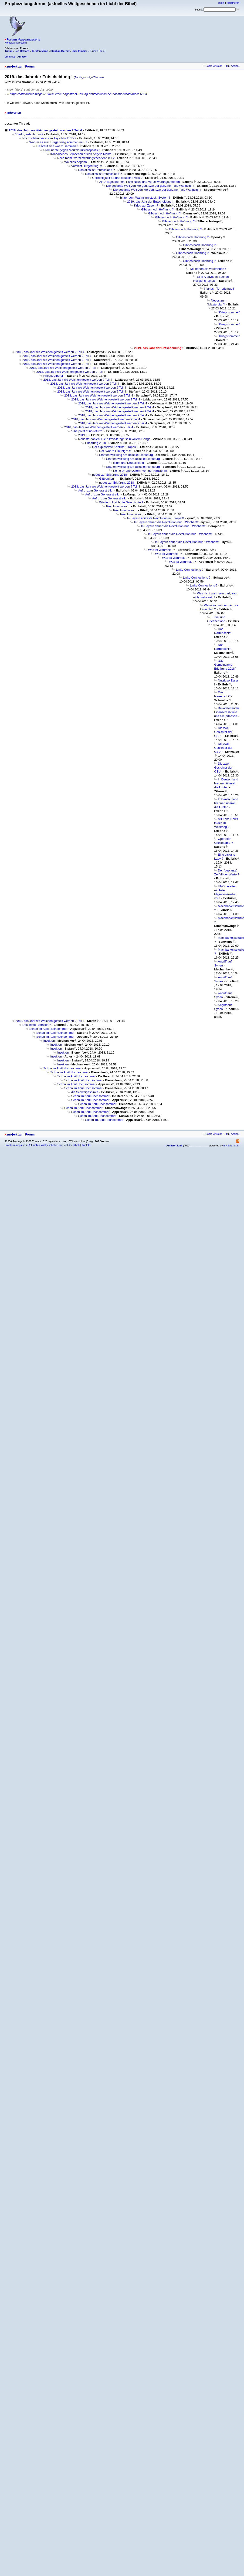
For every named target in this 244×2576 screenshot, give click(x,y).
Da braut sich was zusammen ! (57, 146)
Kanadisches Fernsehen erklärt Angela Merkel (81, 154)
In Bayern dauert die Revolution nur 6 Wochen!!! (166, 522)
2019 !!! (83, 435)
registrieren (233, 2)
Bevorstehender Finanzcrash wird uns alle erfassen (226, 712)
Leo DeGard (22, 51)
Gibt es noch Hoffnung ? (157, 209)
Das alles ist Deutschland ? (96, 170)
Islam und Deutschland (128, 462)
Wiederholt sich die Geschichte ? (121, 502)
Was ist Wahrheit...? (161, 550)
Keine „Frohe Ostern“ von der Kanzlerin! (140, 470)
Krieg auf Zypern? (146, 205)
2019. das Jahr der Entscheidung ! (150, 201)
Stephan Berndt (60, 51)
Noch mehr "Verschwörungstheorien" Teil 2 (86, 158)
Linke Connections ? (189, 569)
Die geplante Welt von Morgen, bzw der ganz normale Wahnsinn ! (150, 185)
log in (221, 2)
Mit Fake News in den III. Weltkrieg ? (226, 823)
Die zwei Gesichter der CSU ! (223, 732)
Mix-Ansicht (231, 65)
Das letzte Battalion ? (36, 1025)
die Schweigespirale (84, 1092)
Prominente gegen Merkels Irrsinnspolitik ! (71, 150)
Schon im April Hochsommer (48, 1028)
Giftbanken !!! (108, 478)
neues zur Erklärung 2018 (109, 474)
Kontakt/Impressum (16, 42)
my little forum (231, 1145)
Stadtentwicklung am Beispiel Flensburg (126, 455)
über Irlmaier (79, 51)
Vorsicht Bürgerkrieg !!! (86, 166)
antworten (14, 112)
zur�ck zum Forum (21, 66)
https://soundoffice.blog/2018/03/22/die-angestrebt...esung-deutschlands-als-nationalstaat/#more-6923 (78, 94)
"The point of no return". (87, 431)
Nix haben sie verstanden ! (208, 269)
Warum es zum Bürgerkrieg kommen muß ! (58, 142)
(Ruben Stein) (97, 51)
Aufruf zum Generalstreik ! (95, 490)
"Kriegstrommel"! (229, 312)
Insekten (49, 1040)
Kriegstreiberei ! (53, 375)
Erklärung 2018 (95, 443)
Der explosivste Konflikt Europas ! (114, 447)
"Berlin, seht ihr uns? (29, 134)
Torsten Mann (40, 51)
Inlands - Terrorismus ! (219, 288)
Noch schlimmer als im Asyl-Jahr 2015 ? (49, 138)
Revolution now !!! (118, 506)
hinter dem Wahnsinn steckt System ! (145, 197)
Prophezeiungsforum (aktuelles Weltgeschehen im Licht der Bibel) (42, 1145)
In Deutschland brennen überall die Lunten (226, 783)
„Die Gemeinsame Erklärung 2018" (225, 664)
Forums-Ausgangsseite (23, 39)
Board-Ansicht (212, 65)
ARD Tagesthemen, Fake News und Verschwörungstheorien (139, 181)
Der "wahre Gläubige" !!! (115, 451)
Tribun (9, 51)
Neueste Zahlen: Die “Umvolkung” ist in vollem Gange (114, 439)
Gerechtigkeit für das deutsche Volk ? (117, 178)
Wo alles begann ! (76, 162)
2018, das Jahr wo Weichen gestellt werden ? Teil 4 (45, 130)
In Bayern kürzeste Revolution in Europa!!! (155, 518)
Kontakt (85, 1145)
